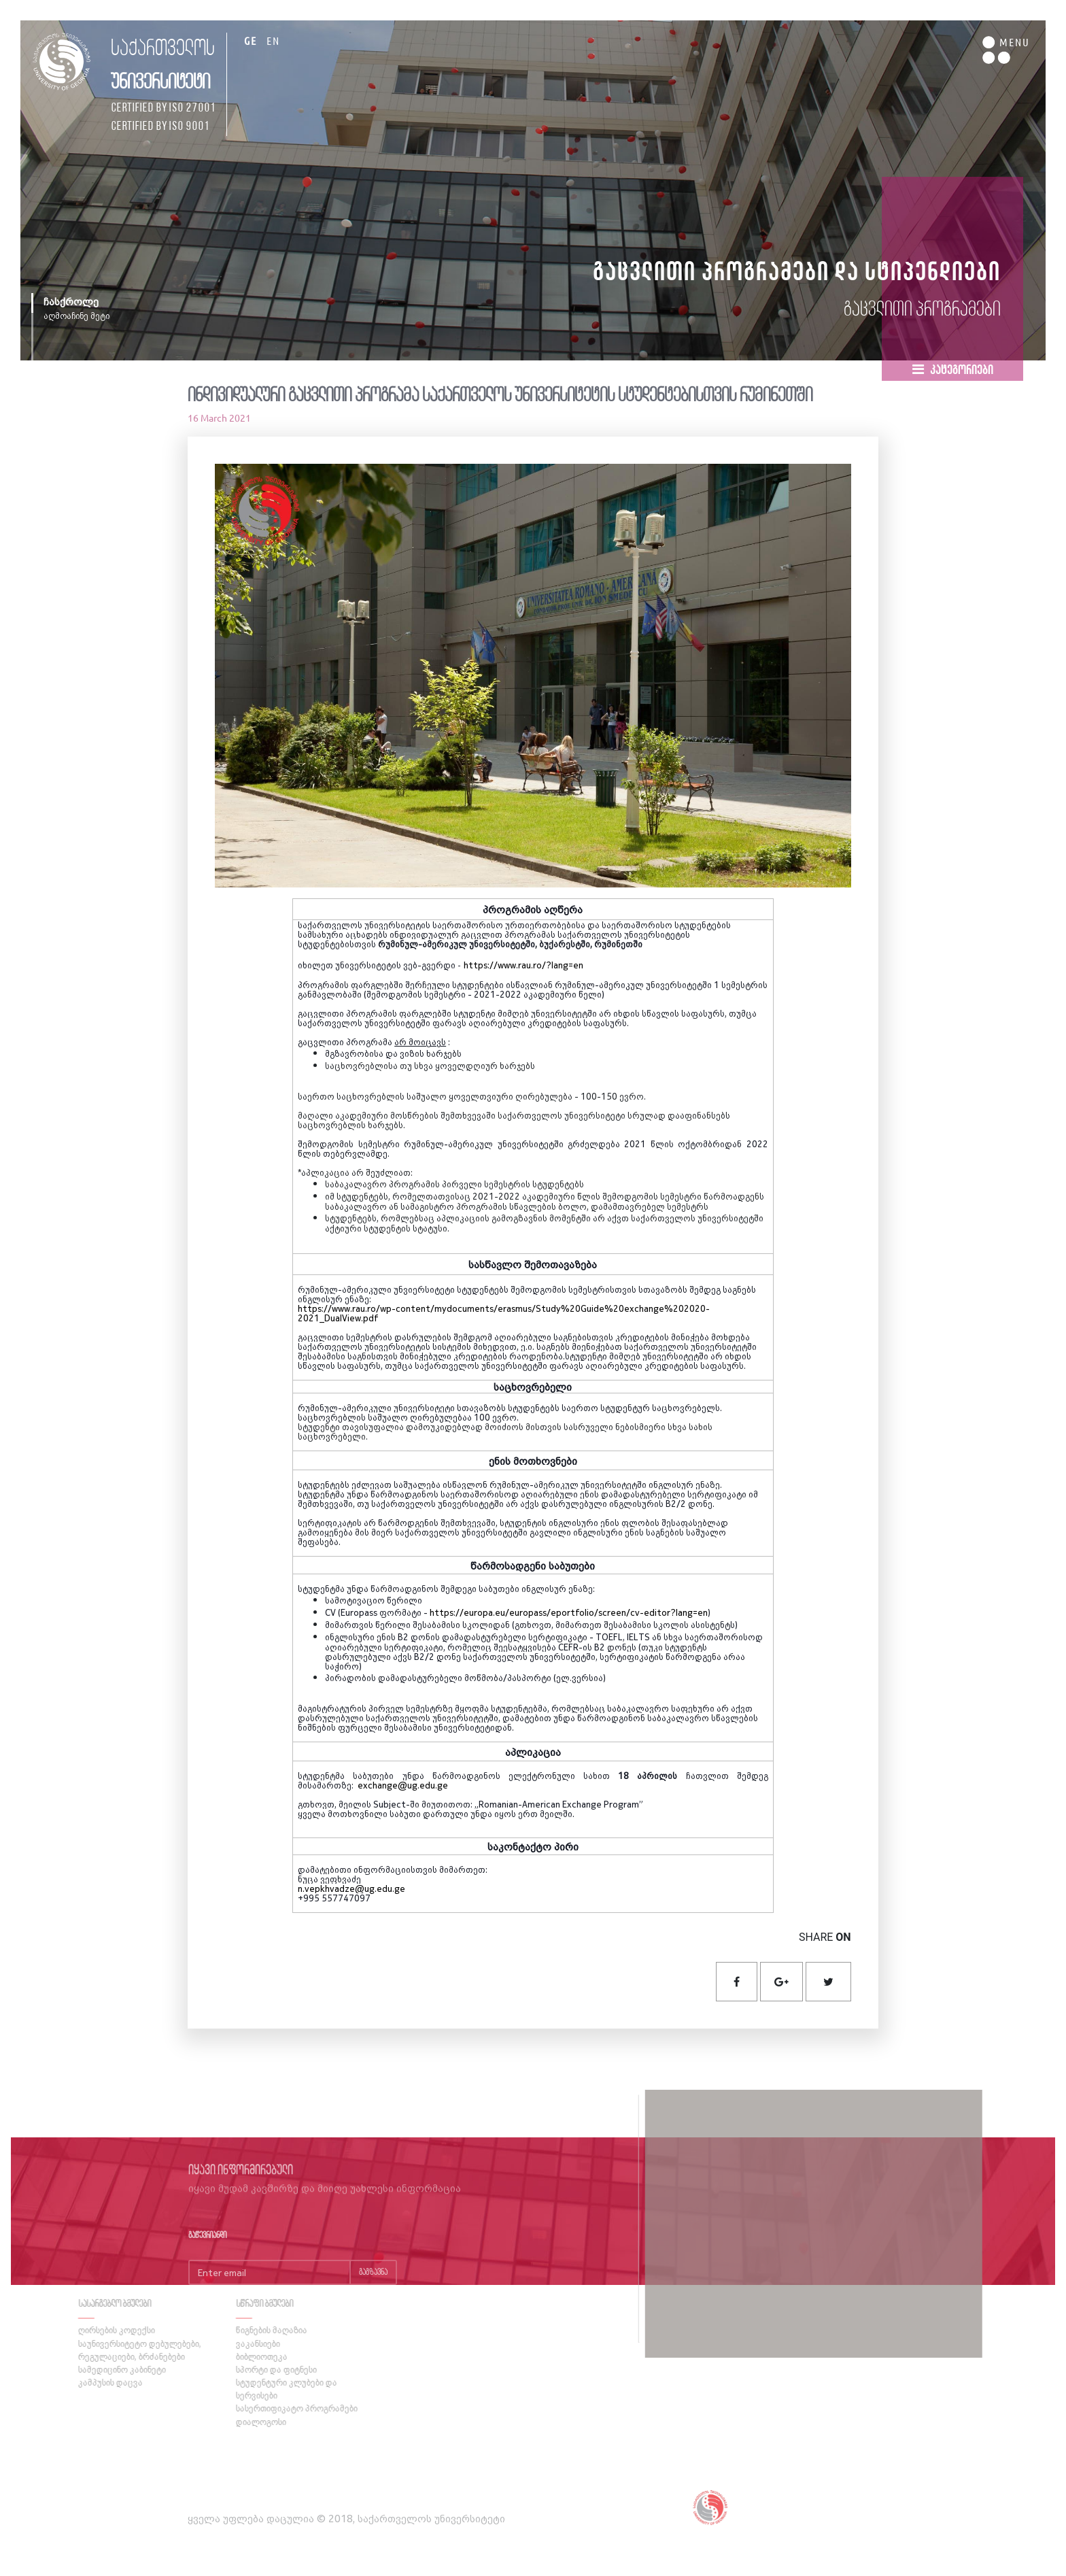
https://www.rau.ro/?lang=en (523, 965)
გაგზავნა (373, 2295)
